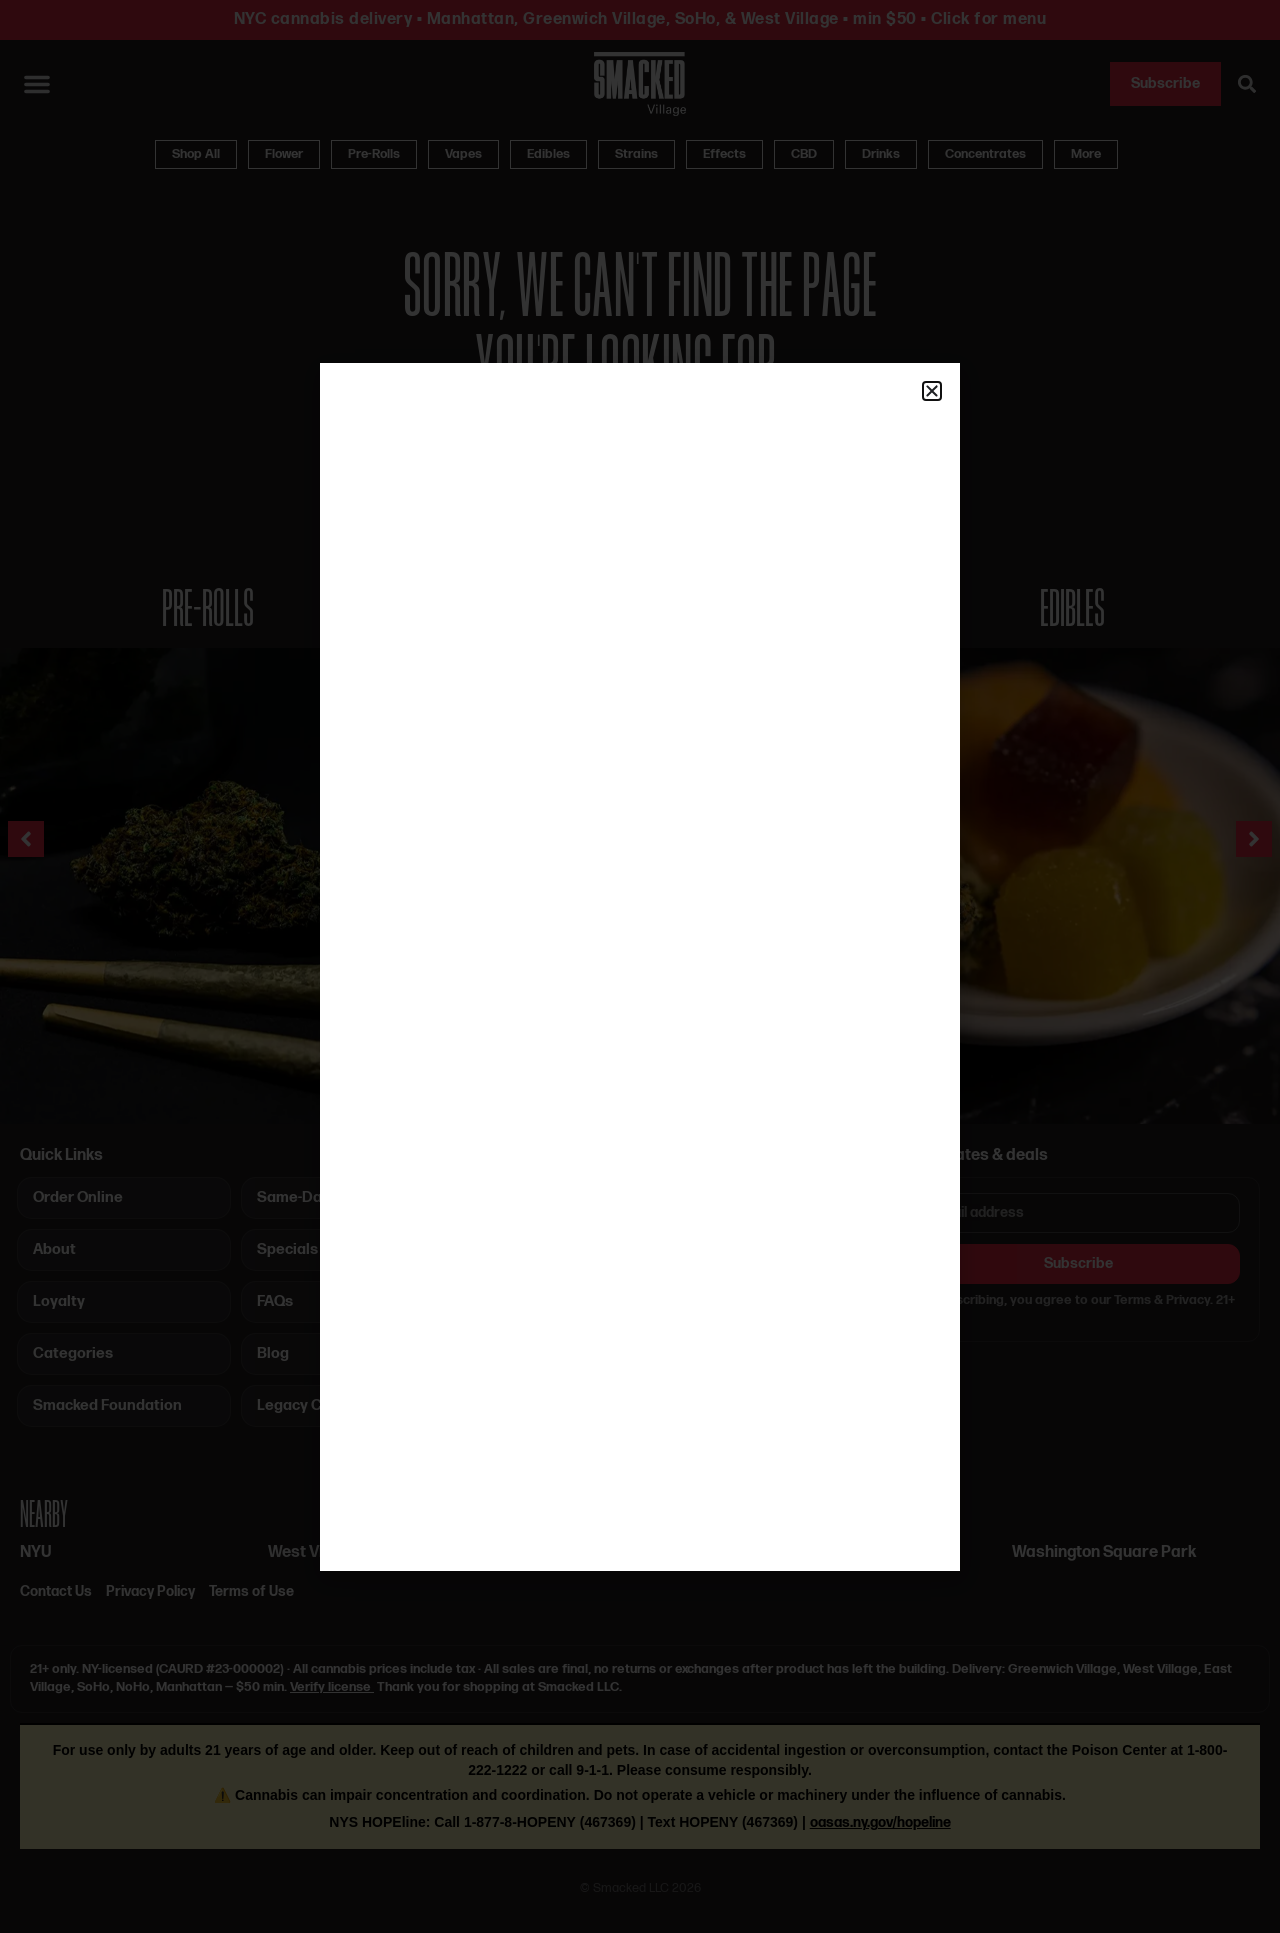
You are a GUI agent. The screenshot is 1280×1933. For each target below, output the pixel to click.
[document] (640, 966)
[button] (932, 391)
